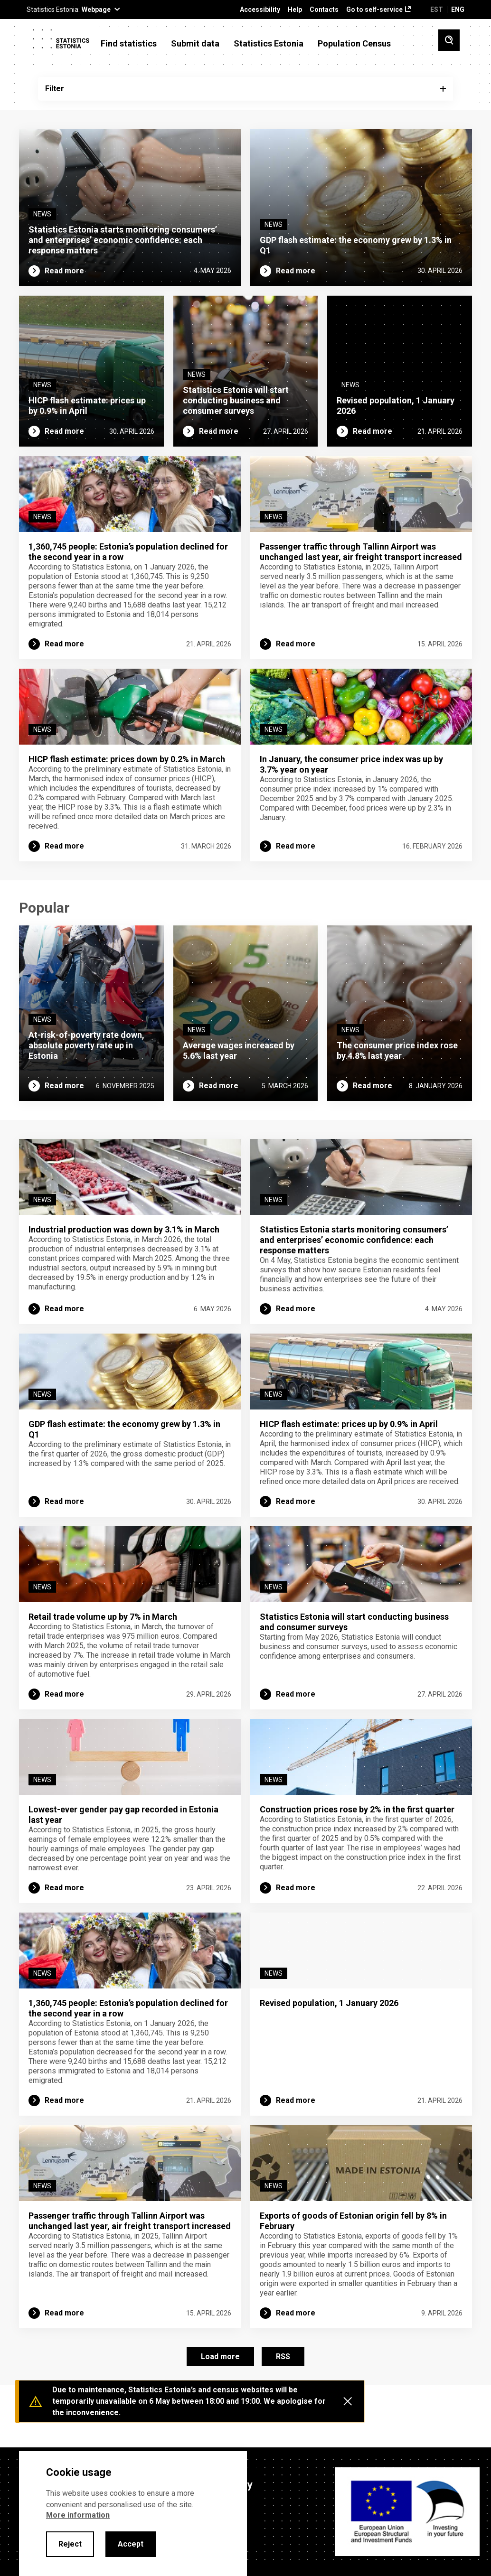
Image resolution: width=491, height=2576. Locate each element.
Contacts (324, 9)
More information (78, 2515)
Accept (130, 2543)
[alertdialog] (133, 2513)
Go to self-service (374, 9)
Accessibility (260, 9)
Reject (70, 2543)
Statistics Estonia (268, 43)
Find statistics (129, 43)
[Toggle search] (449, 40)
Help (295, 9)
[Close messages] (347, 2401)
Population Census (354, 43)
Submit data (195, 43)
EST (436, 9)
